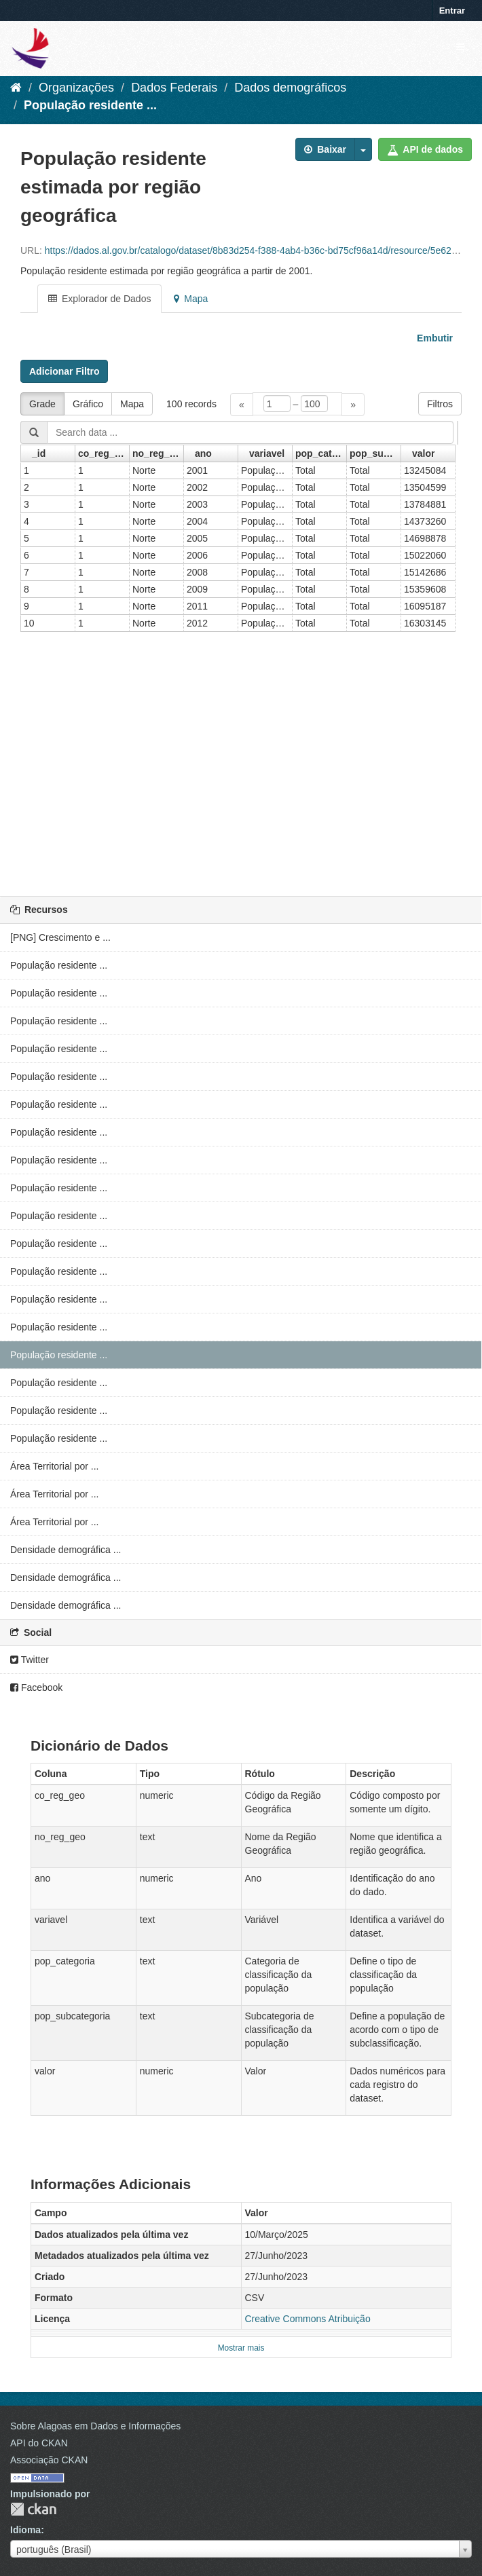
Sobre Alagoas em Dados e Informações (95, 2426)
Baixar (325, 149)
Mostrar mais (241, 2348)
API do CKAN (39, 2443)
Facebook (36, 1687)
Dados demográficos (290, 87)
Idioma (25, 2529)
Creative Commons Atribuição (308, 2318)
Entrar (452, 10)
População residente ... (90, 105)
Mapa (191, 298)
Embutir (433, 338)
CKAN (33, 2509)
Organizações (76, 87)
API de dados (425, 149)
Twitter (29, 1659)
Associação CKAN (49, 2459)
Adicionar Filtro (64, 371)
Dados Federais (174, 87)
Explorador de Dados (99, 298)
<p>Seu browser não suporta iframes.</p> (241, 632)
